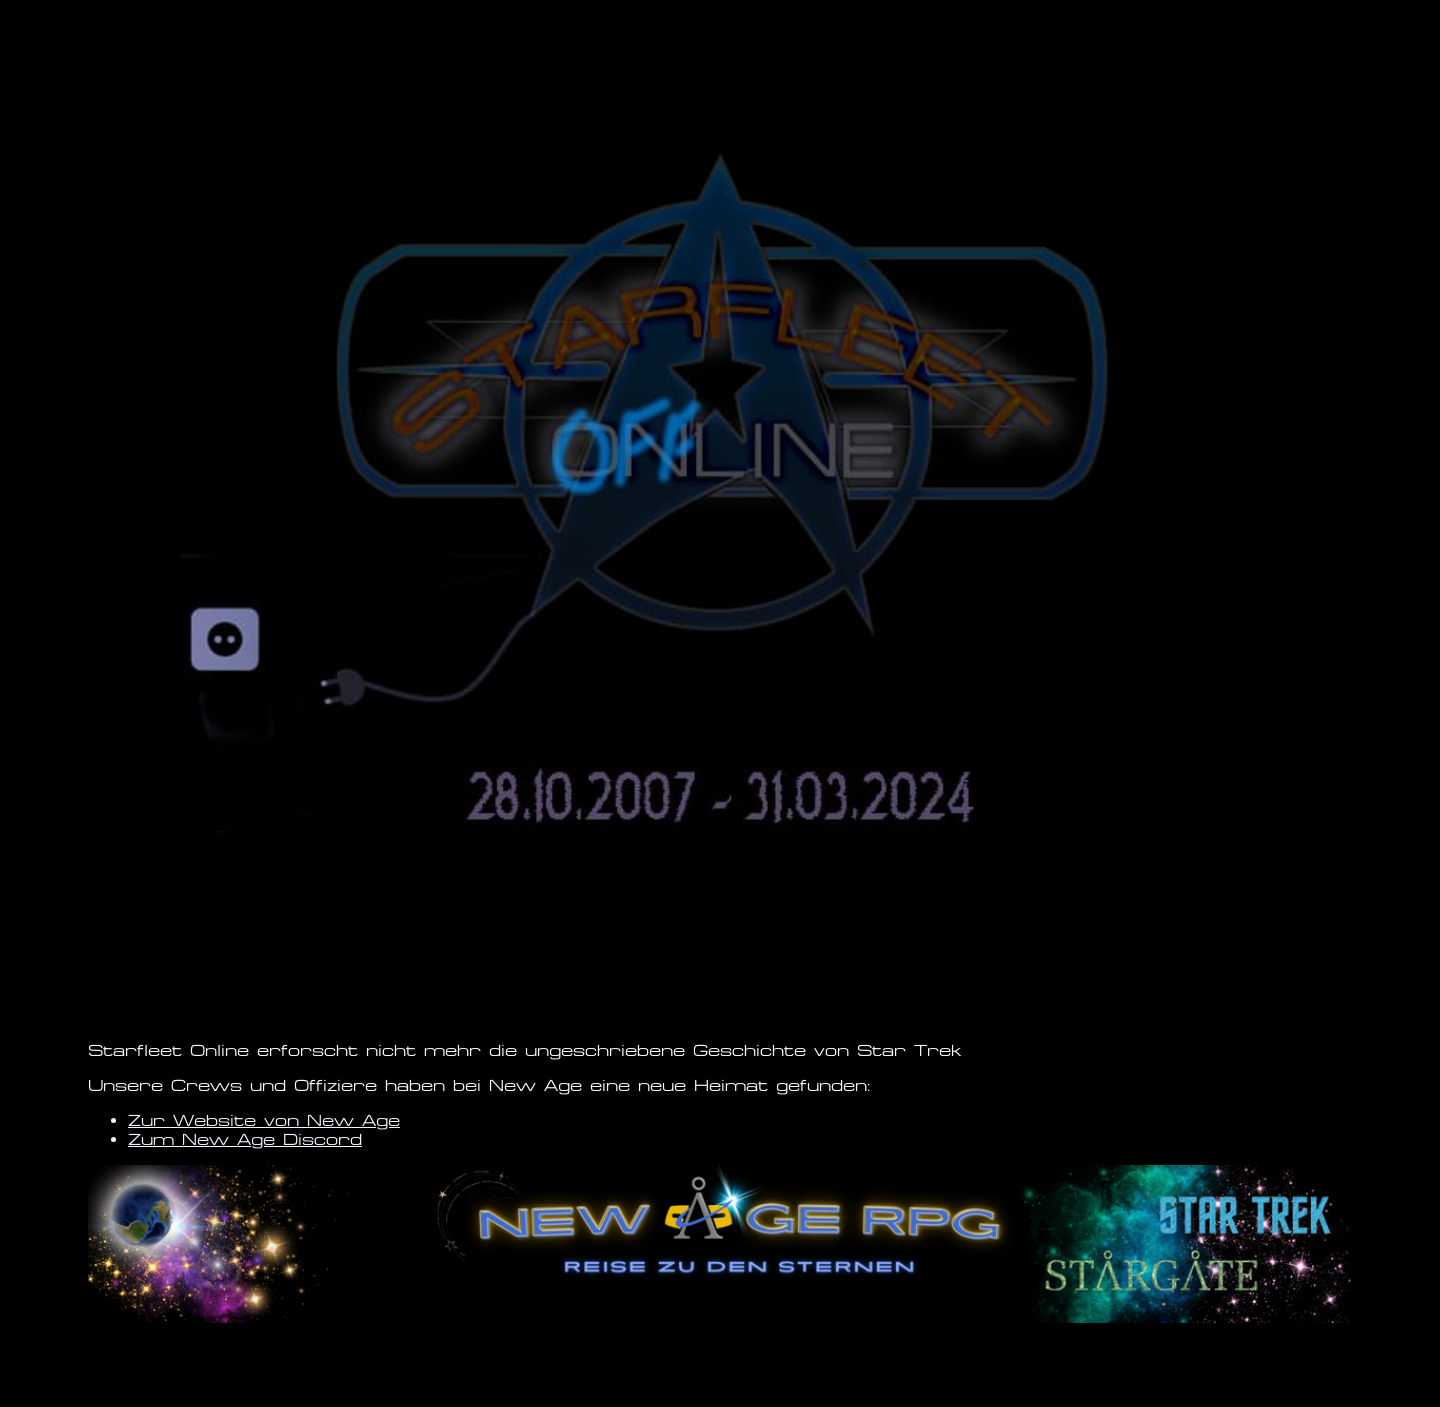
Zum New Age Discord (245, 1139)
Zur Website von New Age (264, 1120)
